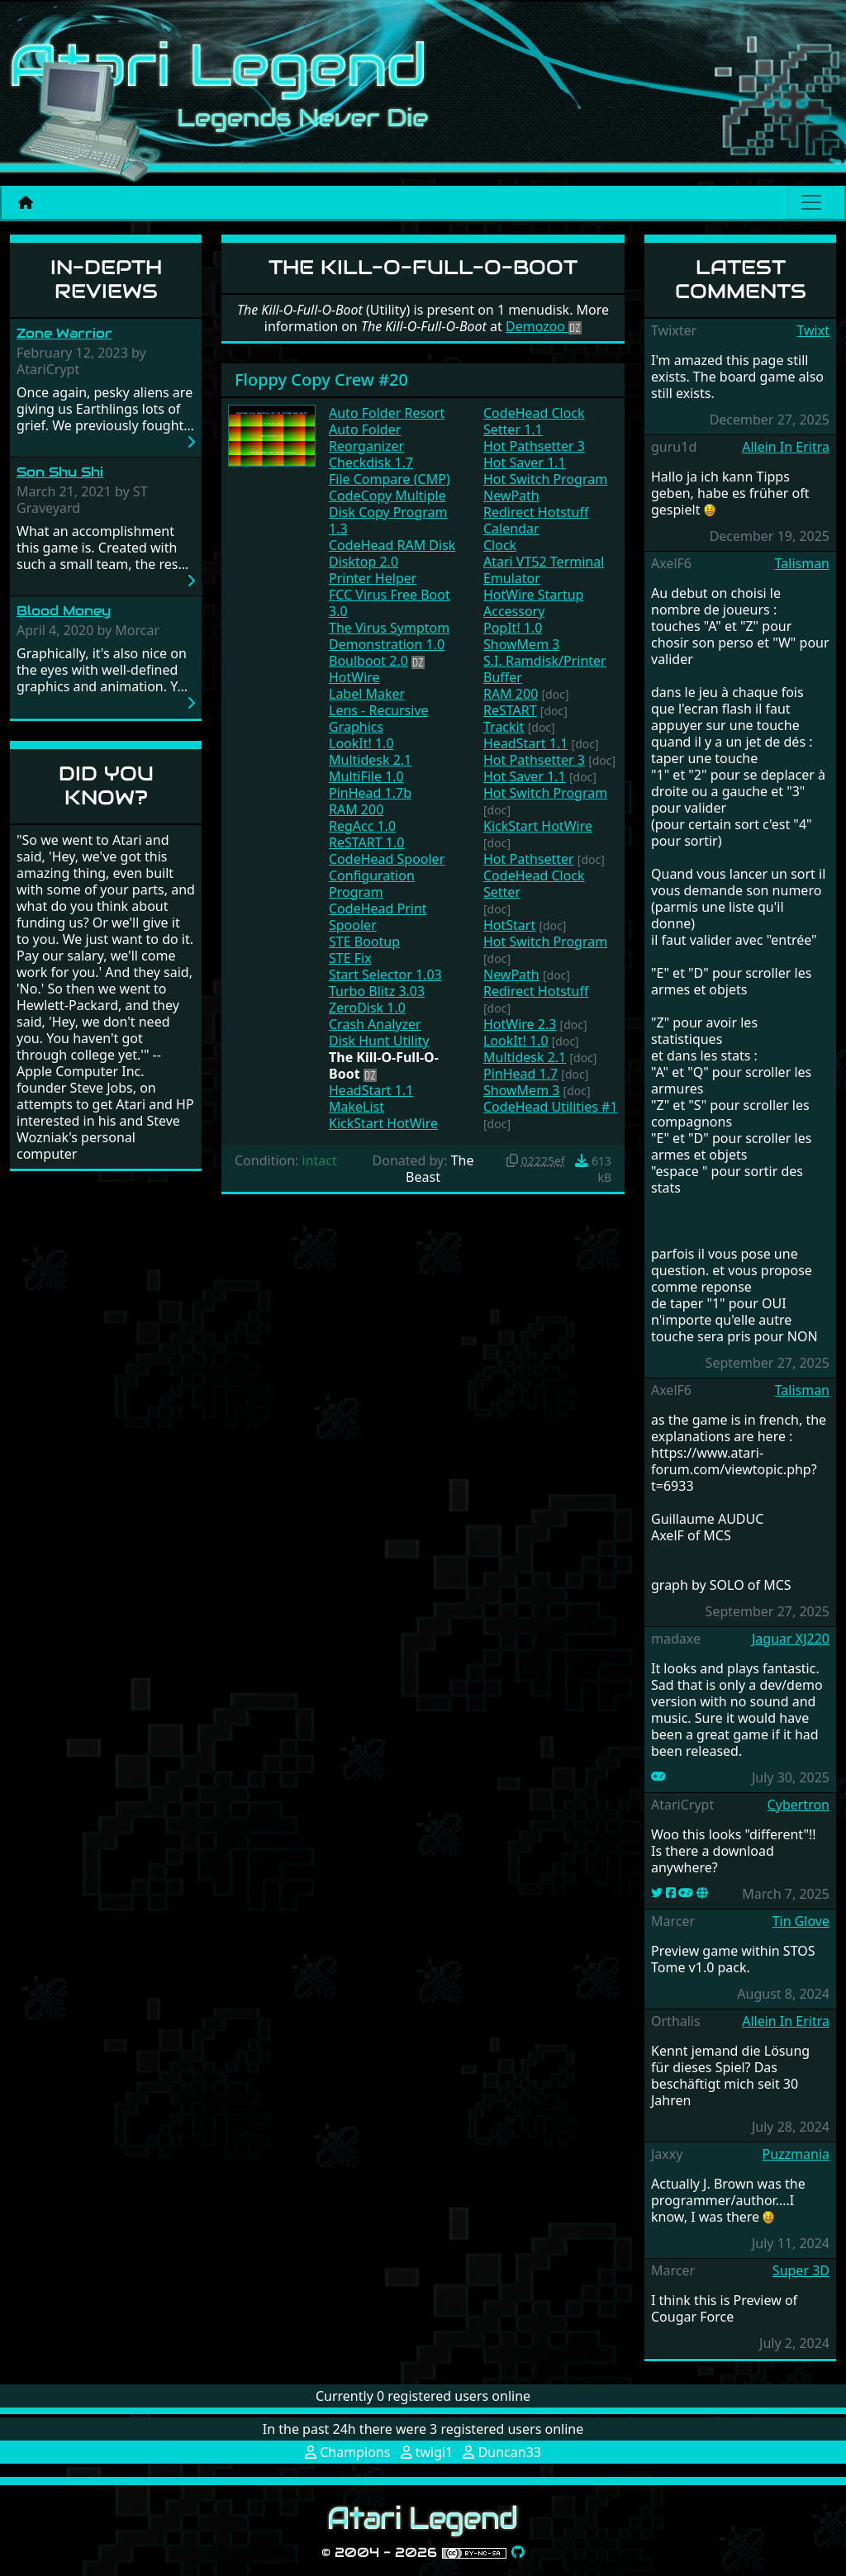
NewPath (511, 495)
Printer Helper (372, 578)
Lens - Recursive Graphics (379, 718)
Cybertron (798, 1805)
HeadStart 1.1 (371, 1090)
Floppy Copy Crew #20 (321, 379)
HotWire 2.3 (519, 1024)
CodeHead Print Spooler (378, 916)
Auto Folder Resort (386, 413)
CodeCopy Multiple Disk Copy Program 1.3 (388, 512)
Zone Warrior (64, 333)
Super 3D (800, 2270)
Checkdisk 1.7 (371, 462)
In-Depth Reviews (106, 279)
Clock (499, 545)
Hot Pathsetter (528, 859)
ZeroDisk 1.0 (367, 1007)
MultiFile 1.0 (366, 776)
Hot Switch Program (545, 479)
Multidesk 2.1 (370, 760)
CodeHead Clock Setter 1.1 (534, 421)
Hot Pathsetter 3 (534, 446)
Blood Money (64, 611)
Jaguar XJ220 (790, 1639)
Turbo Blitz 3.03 (377, 991)
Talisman (802, 563)
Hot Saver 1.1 (524, 462)
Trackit (504, 727)
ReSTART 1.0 (366, 842)
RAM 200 (356, 809)
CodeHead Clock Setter (534, 883)
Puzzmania (795, 2154)
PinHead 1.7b (370, 793)
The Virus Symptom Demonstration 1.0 (389, 635)
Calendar (511, 528)
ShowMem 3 (521, 644)
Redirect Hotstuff (536, 512)
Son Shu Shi (60, 472)
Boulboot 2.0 (368, 660)
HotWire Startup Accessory (533, 602)
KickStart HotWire (383, 1123)
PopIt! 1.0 (512, 627)
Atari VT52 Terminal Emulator (543, 569)
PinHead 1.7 (520, 1073)
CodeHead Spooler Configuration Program (386, 875)
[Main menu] (811, 202)
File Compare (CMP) (389, 479)
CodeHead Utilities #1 (550, 1106)
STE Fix (350, 958)
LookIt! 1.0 (361, 743)
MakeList (356, 1106)
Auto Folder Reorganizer (366, 437)
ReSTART (510, 710)
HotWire (354, 677)
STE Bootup (364, 941)
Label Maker (367, 694)
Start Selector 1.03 (385, 974)
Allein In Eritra (785, 447)
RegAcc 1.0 (362, 826)
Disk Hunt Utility (379, 1040)
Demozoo (544, 326)
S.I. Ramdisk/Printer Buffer (544, 669)
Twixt (812, 330)
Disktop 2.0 (363, 561)
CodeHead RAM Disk (392, 545)
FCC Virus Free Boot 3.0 (389, 602)
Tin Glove (800, 1921)
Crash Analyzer (375, 1024)
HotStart (509, 925)
